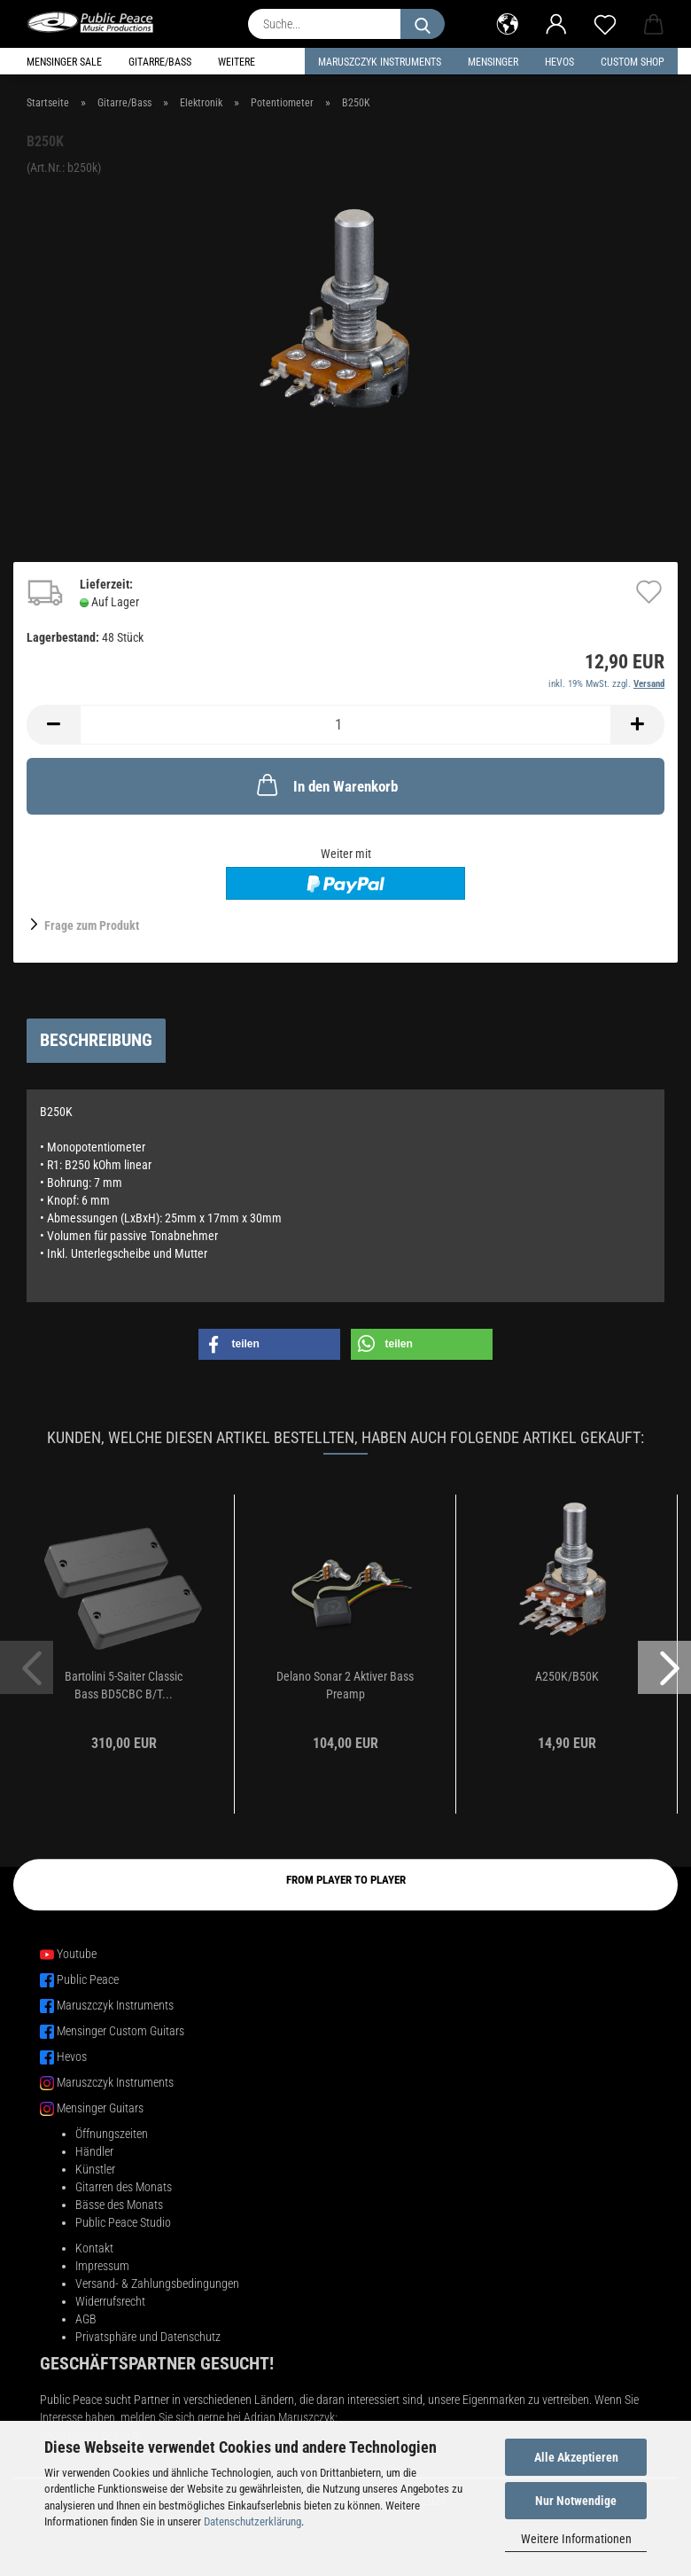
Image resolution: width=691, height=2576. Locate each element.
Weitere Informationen (576, 2539)
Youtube (77, 1954)
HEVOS (559, 62)
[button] (507, 22)
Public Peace (88, 1979)
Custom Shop (632, 62)
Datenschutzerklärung (252, 2521)
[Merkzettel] (604, 22)
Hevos (72, 2056)
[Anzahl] (345, 725)
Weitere (236, 62)
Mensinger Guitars (100, 2108)
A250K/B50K (567, 1676)
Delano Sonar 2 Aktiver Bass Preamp (345, 1685)
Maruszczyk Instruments (379, 62)
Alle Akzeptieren (576, 2457)
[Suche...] (422, 24)
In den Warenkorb (325, 784)
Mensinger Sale (64, 62)
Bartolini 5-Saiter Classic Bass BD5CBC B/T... (123, 1685)
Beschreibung (96, 1039)
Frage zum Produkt (91, 925)
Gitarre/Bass (159, 62)
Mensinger (493, 62)
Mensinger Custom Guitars (120, 2031)
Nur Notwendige (576, 2501)
